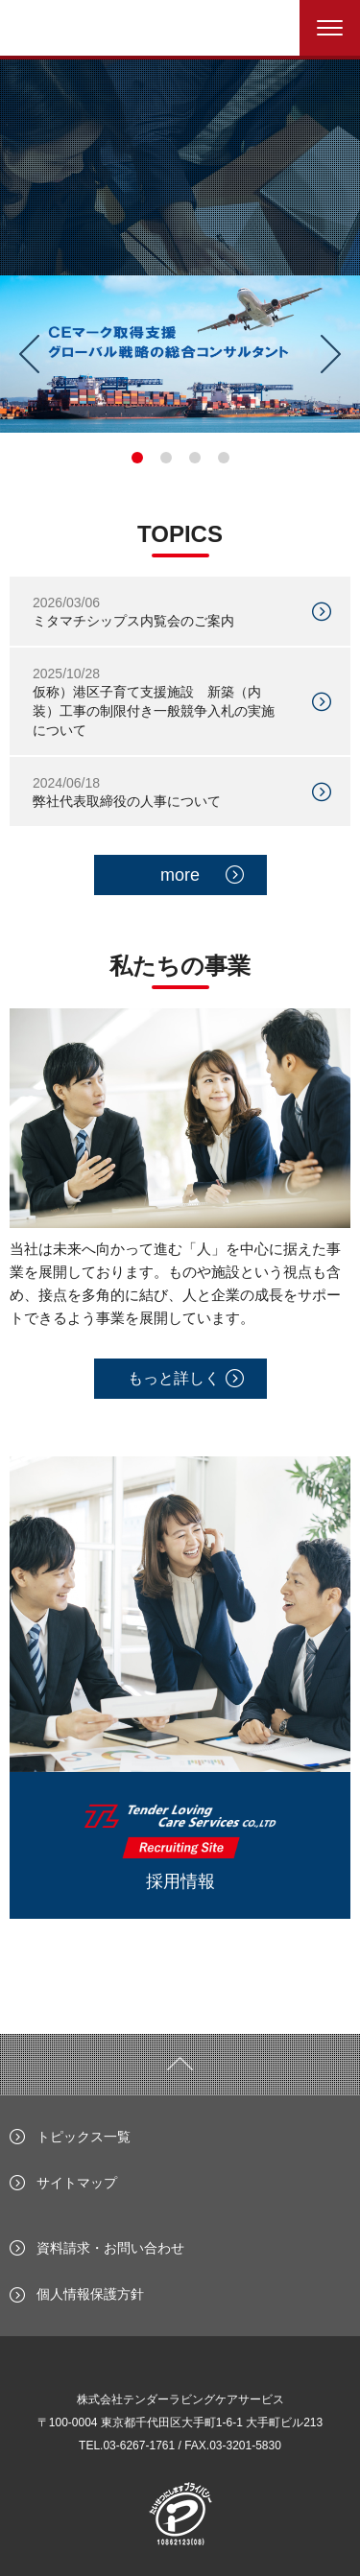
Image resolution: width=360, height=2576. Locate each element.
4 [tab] (223, 457)
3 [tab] (195, 457)
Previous (22, 354)
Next (338, 354)
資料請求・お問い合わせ (110, 2248)
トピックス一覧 (83, 2136)
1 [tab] (137, 457)
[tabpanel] (180, 354)
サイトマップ (76, 2182)
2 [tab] (166, 457)
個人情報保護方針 (90, 2294)
